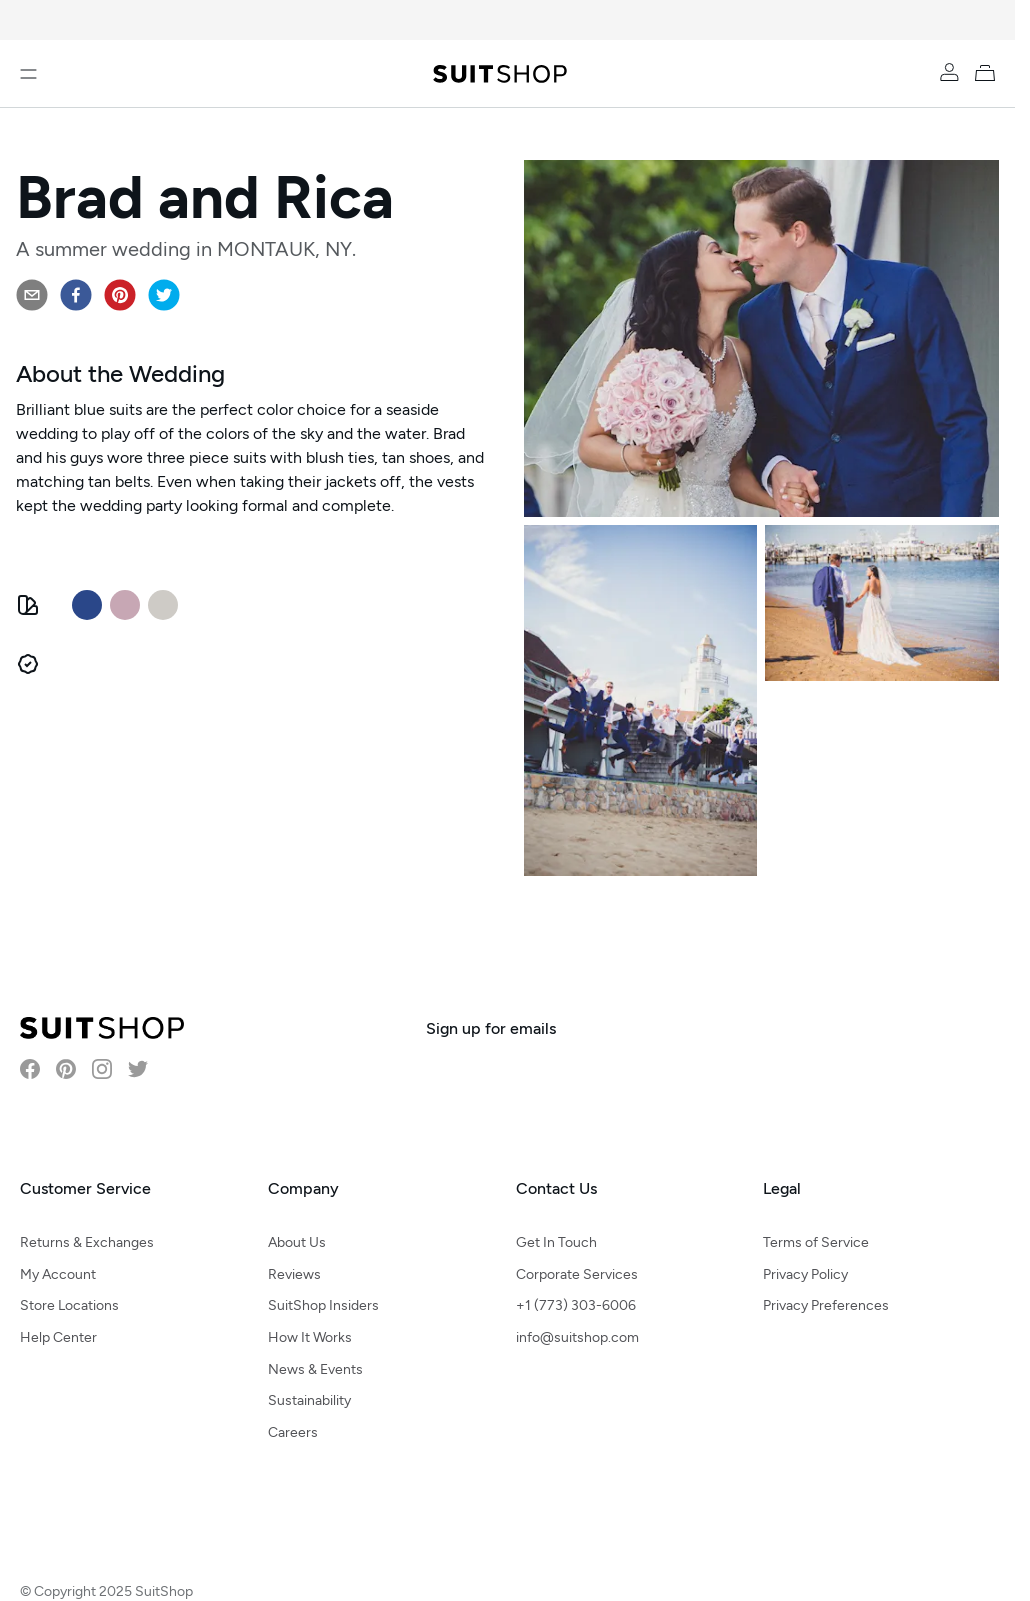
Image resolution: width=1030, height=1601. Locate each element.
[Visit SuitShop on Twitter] (138, 1069)
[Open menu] (28, 74)
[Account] (949, 72)
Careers (293, 1432)
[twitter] (164, 295)
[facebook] (76, 295)
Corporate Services (577, 1274)
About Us (297, 1242)
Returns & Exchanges (87, 1242)
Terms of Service (816, 1242)
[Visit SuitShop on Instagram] (102, 1069)
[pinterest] (120, 295)
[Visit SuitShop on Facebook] (30, 1069)
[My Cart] (989, 72)
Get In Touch (556, 1242)
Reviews (294, 1274)
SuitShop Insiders (323, 1305)
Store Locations (69, 1305)
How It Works (310, 1337)
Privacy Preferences (826, 1305)
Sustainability (309, 1400)
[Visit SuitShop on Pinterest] (66, 1069)
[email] (32, 295)
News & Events (315, 1369)
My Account (58, 1274)
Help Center (58, 1337)
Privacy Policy (805, 1274)
